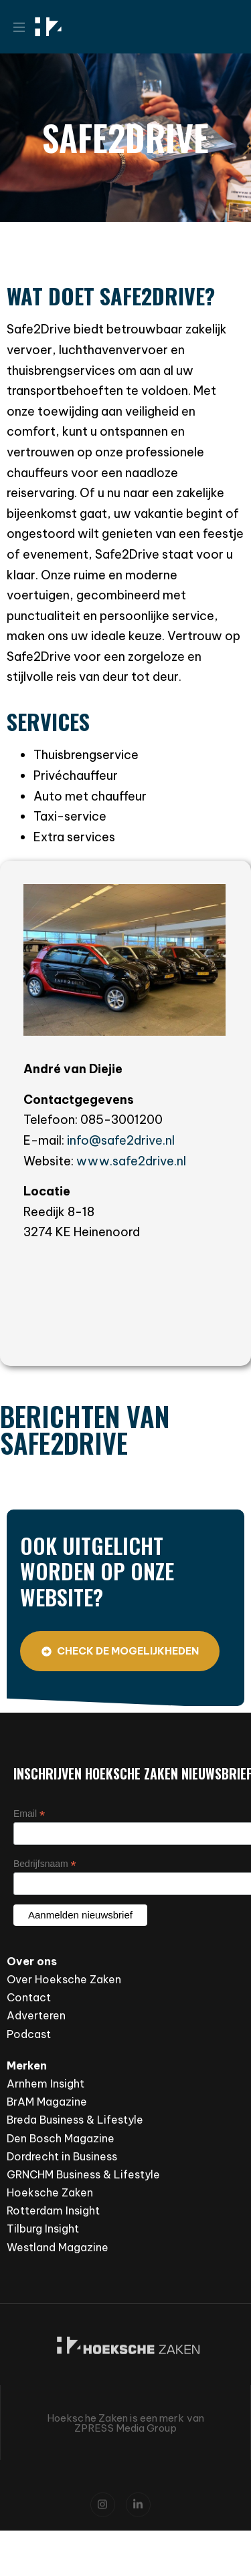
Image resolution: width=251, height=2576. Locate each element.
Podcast (29, 2034)
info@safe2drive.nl (121, 1140)
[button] (24, 26)
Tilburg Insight (43, 2228)
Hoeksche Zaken (50, 2192)
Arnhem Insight (45, 2083)
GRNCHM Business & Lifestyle (83, 2174)
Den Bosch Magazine (60, 2138)
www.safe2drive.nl (131, 1161)
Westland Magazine (57, 2247)
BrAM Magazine (47, 2101)
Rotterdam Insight (53, 2210)
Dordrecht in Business (62, 2156)
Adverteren (36, 2015)
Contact (29, 1997)
